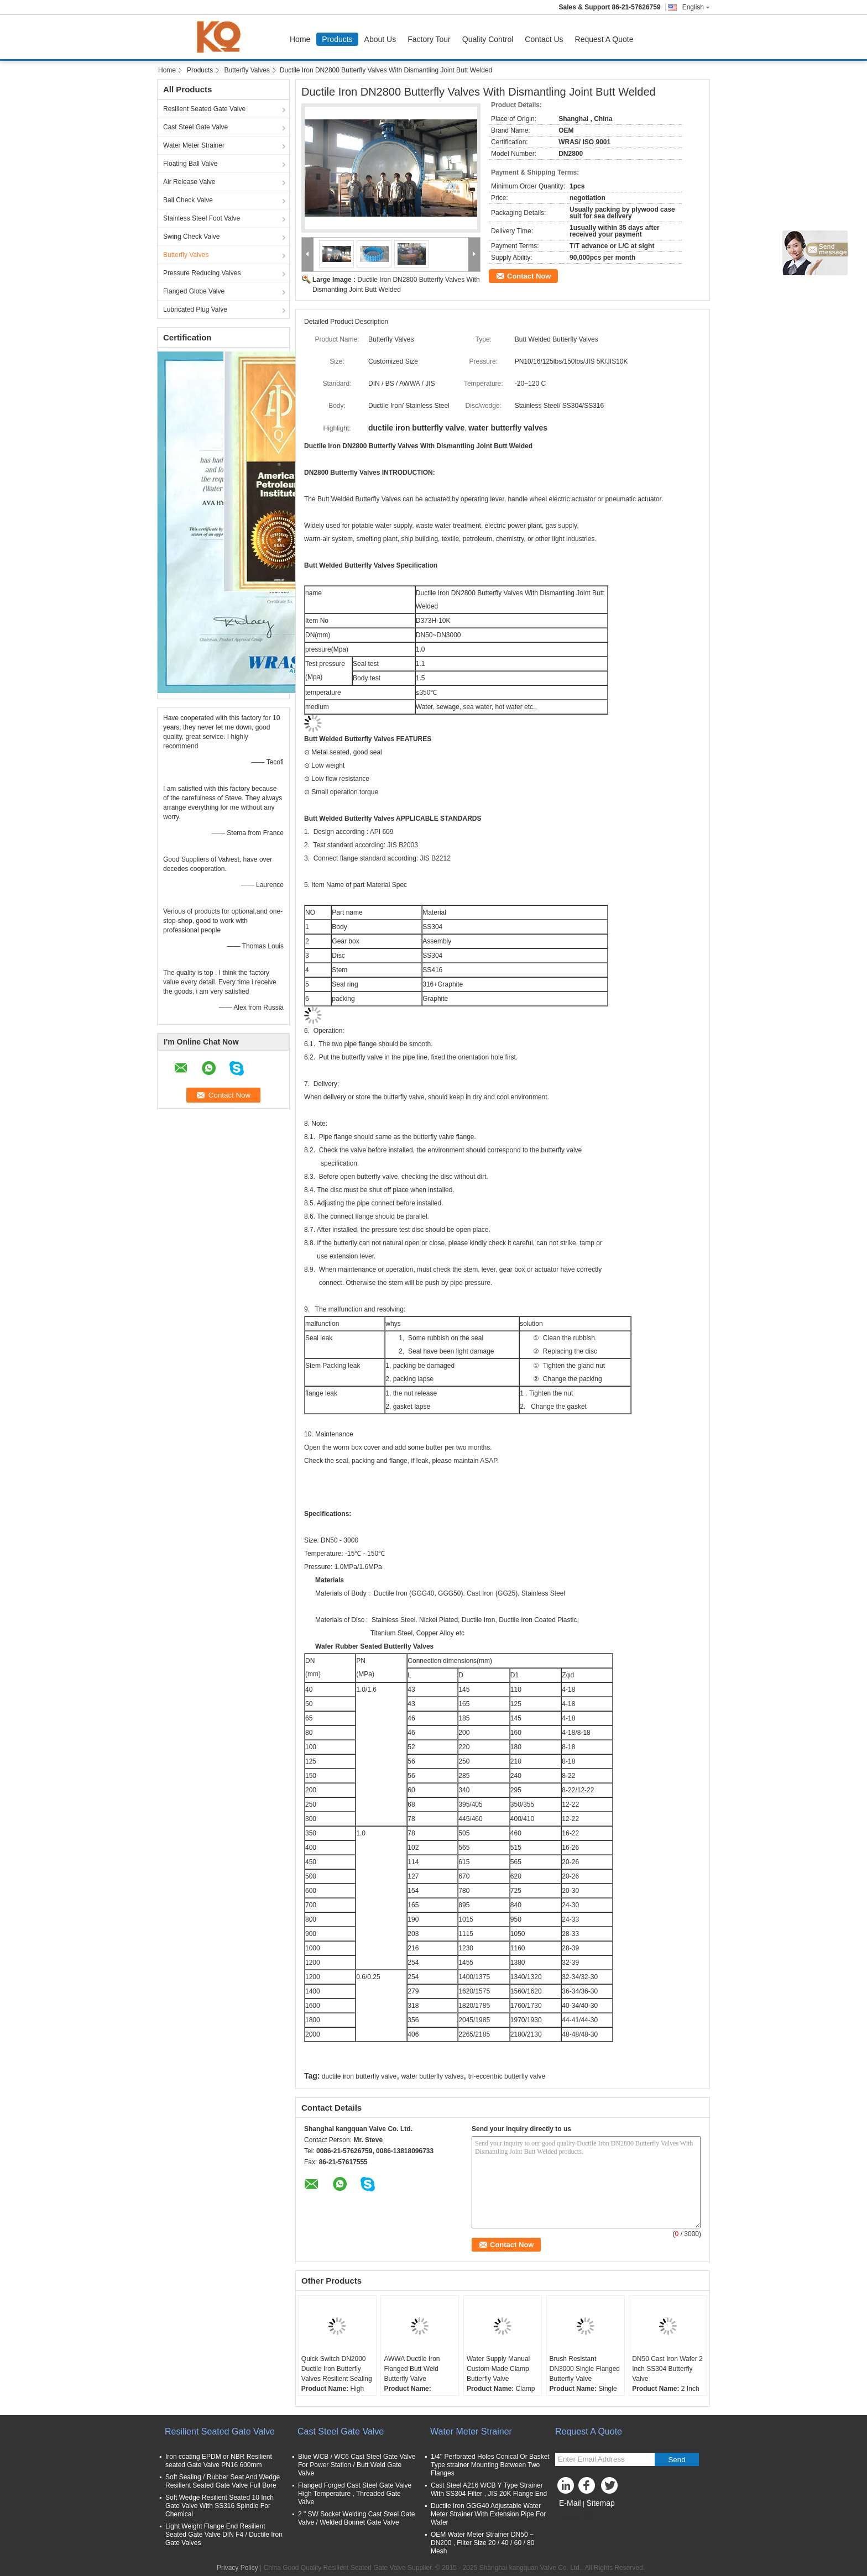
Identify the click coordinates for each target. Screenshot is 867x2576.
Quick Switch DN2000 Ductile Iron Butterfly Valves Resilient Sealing (336, 2369)
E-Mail (570, 2503)
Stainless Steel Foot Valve (201, 218)
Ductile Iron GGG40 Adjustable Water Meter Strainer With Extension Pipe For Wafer (488, 2514)
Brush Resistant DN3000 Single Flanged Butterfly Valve (585, 2369)
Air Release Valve (189, 182)
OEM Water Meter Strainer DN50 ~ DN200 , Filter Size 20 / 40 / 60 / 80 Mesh (482, 2543)
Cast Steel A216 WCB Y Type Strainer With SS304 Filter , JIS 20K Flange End (489, 2489)
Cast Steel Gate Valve (195, 127)
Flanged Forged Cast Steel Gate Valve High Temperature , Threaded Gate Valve (354, 2493)
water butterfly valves (432, 2076)
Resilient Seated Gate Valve (204, 109)
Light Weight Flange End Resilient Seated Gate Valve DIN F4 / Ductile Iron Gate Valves (224, 2534)
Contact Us (544, 39)
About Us (380, 39)
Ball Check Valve (188, 200)
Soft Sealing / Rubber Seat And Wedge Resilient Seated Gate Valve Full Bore (222, 2481)
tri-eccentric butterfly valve (506, 2076)
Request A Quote (604, 39)
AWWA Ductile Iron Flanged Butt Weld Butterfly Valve (412, 2369)
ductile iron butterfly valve (359, 2076)
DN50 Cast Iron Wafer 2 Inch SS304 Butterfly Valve (667, 2369)
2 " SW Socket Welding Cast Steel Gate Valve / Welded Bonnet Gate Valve (356, 2518)
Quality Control (488, 39)
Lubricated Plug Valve (195, 309)
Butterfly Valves (246, 70)
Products (337, 39)
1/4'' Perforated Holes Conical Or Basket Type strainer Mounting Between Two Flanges (490, 2465)
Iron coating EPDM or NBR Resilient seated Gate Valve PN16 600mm (218, 2461)
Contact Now (529, 276)
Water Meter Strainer (193, 145)
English (696, 7)
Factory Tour (429, 39)
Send (676, 2460)
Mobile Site (574, 2517)
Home (300, 39)
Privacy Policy (237, 2568)
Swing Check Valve (191, 236)
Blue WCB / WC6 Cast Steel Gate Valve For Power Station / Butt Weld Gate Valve (357, 2465)
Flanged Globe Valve (193, 291)
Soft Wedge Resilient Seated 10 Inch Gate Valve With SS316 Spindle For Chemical (219, 2506)
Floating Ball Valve (190, 163)
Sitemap (600, 2503)
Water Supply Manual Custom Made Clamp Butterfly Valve (498, 2369)
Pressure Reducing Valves (202, 273)
